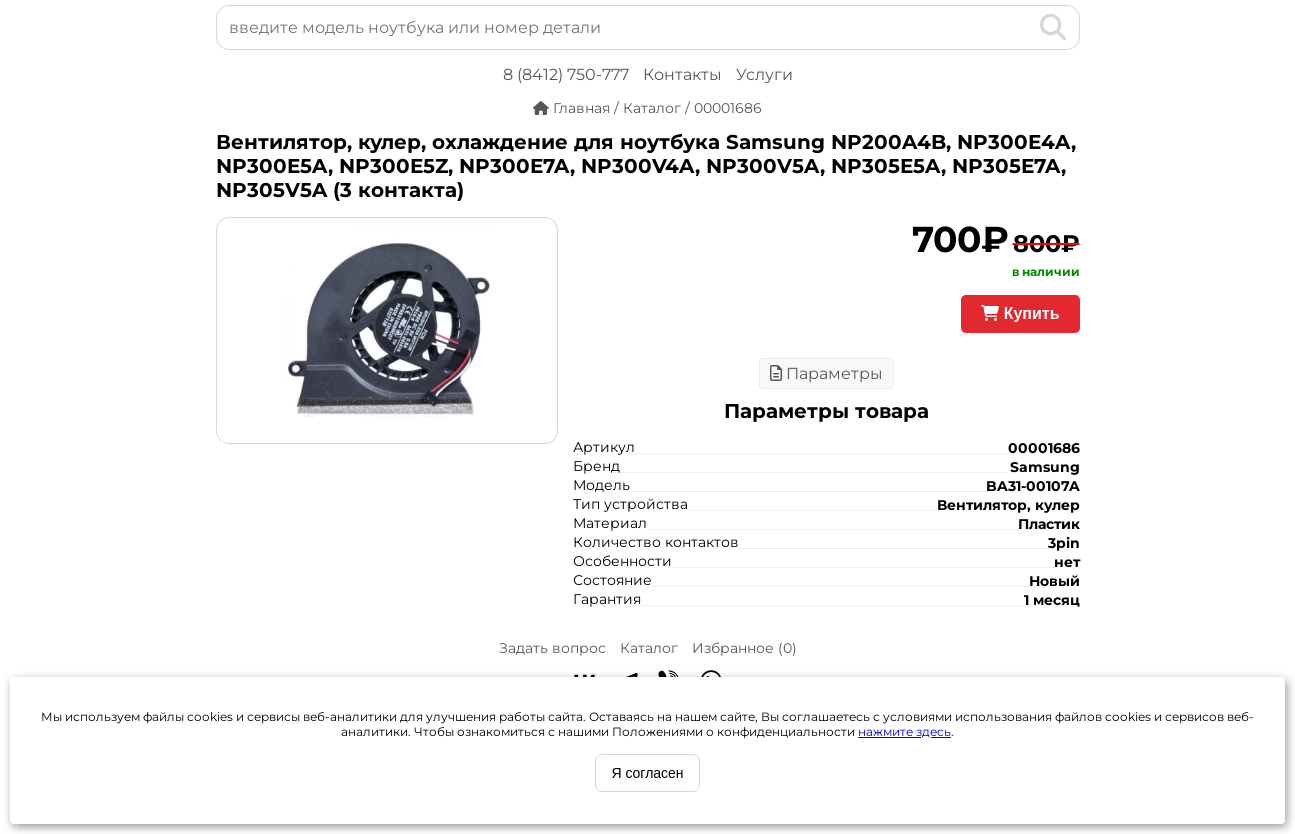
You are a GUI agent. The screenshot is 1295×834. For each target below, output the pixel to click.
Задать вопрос (552, 648)
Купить (1020, 313)
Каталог (649, 648)
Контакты (682, 74)
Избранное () (744, 648)
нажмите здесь (904, 731)
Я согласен (647, 773)
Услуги (764, 74)
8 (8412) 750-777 (566, 74)
